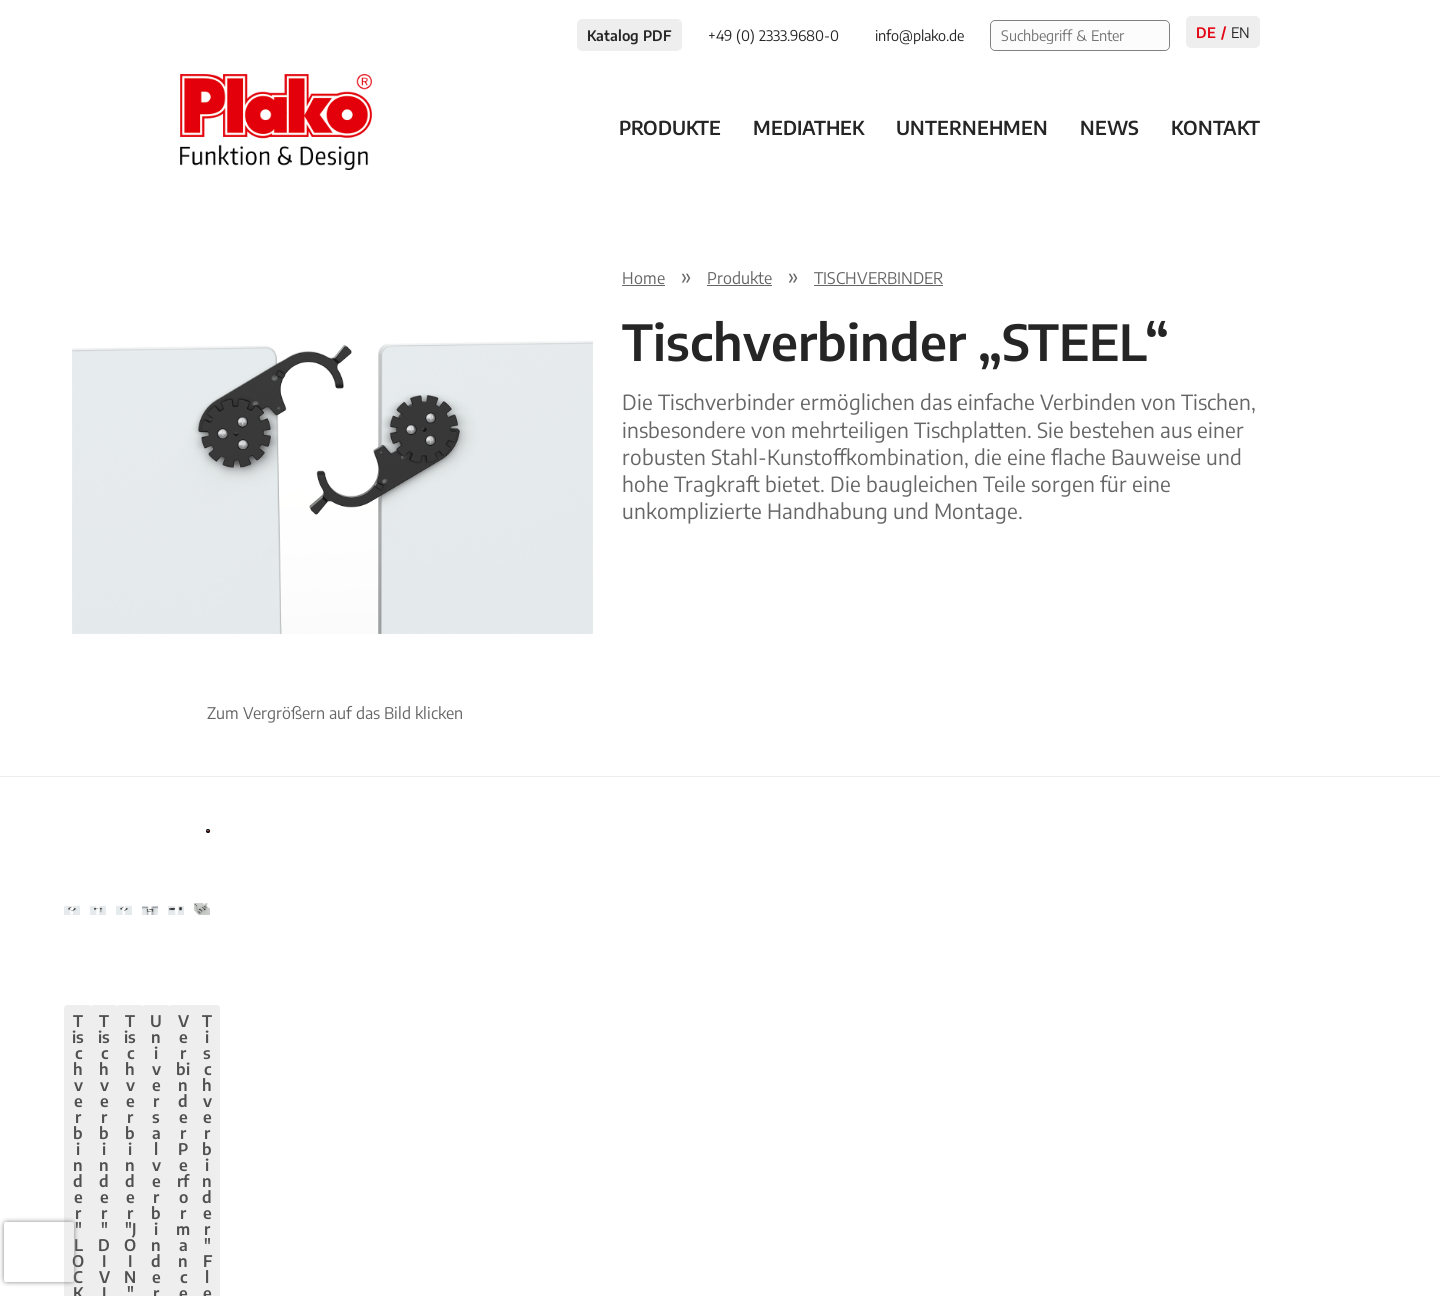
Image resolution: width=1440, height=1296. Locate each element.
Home (643, 278)
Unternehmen (972, 127)
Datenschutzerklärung (1029, 1222)
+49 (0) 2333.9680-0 (254, 1222)
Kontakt (1215, 127)
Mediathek (808, 127)
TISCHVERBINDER (878, 278)
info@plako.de (410, 1222)
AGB (1352, 1222)
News (1109, 127)
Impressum (1177, 1222)
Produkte (670, 127)
